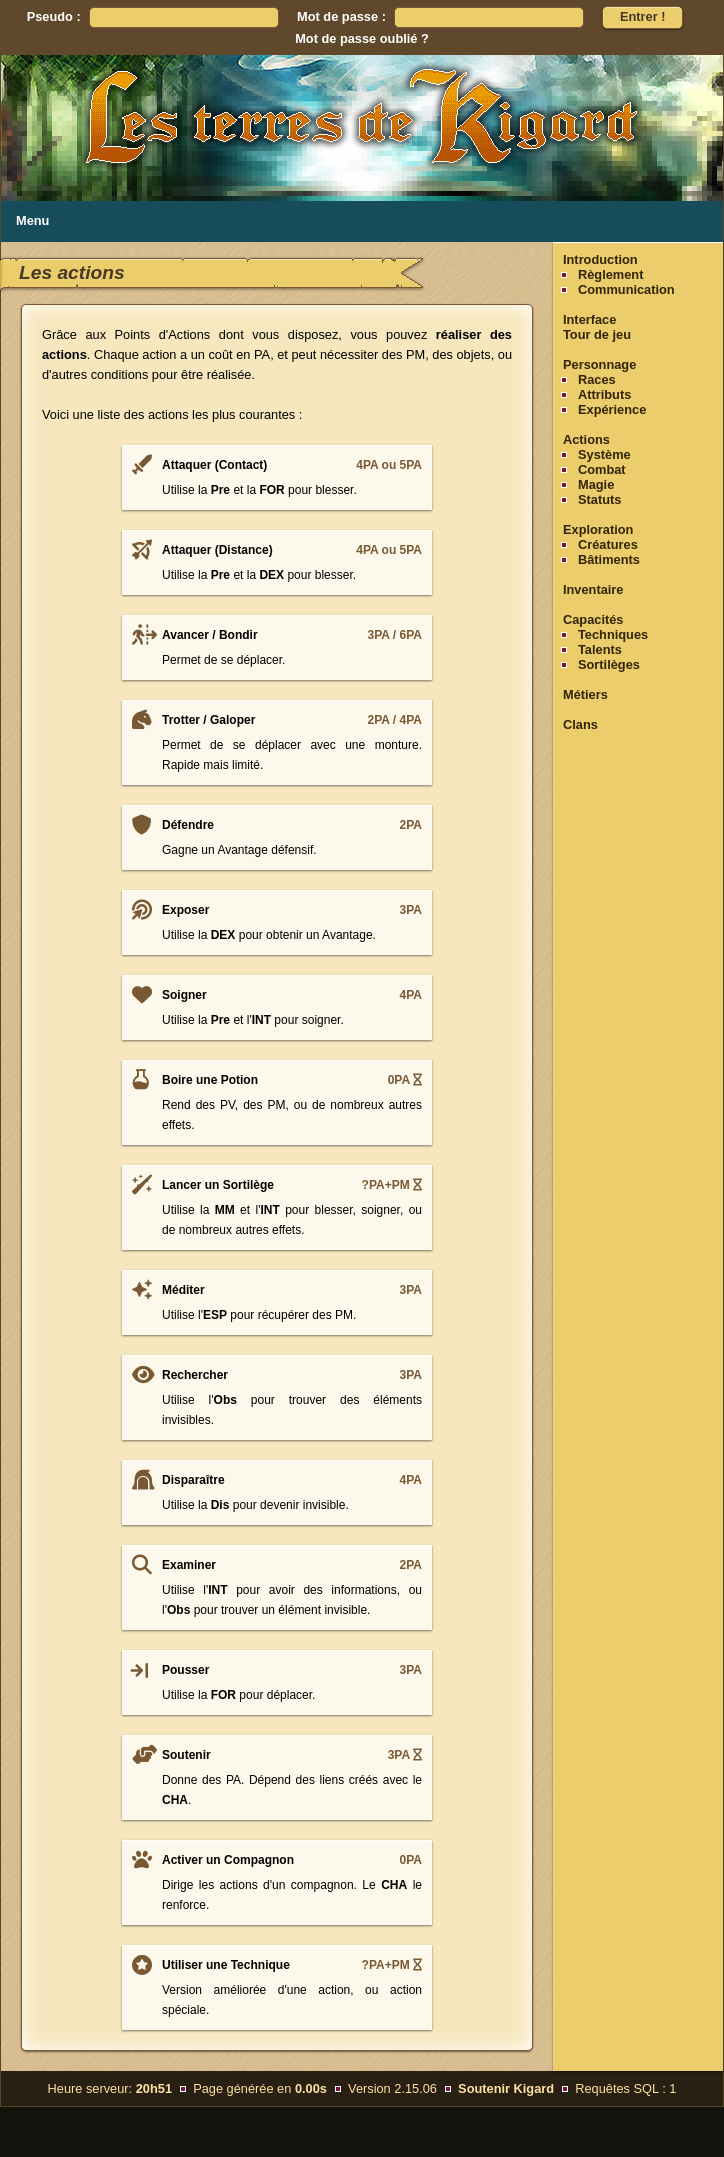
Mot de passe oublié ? (362, 38)
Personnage (599, 364)
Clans (580, 724)
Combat (602, 469)
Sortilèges (609, 664)
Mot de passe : (341, 16)
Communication (626, 289)
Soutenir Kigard (506, 2088)
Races (597, 379)
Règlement (610, 274)
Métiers (585, 694)
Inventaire (593, 589)
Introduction (600, 259)
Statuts (599, 499)
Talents (600, 649)
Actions (586, 439)
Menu (32, 220)
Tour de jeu (597, 334)
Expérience (612, 409)
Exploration (598, 529)
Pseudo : (54, 16)
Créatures (608, 544)
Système (604, 454)
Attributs (604, 394)
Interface (589, 319)
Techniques (613, 634)
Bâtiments (609, 559)
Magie (596, 484)
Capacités (593, 619)
